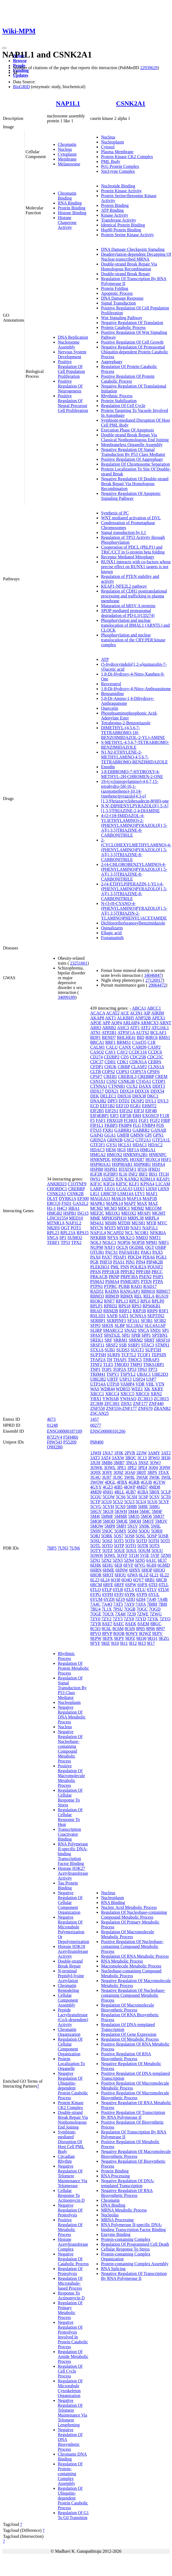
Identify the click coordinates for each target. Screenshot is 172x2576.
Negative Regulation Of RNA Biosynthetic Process (127, 2193)
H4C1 (62, 1208)
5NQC (107, 1531)
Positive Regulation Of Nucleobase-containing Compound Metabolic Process (132, 1946)
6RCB (161, 1579)
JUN (119, 1179)
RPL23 (53, 1232)
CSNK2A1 (130, 103)
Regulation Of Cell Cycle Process (70, 2371)
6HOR (95, 1575)
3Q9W (164, 1467)
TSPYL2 (128, 1374)
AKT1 (110, 1018)
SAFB (112, 1315)
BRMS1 (124, 1042)
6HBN (95, 1570)
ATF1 (135, 1027)
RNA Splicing (113, 2268)
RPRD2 (110, 1306)
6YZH (109, 1599)
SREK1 (96, 1340)
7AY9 (129, 1604)
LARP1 (96, 1188)
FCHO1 (131, 1120)
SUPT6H (98, 1354)
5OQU (144, 1531)
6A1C (151, 1560)
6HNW (122, 1570)
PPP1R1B (110, 1271)
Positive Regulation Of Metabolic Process (70, 2227)
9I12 (133, 1643)
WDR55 (123, 1389)
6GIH (151, 1565)
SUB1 (109, 1350)
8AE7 (107, 1623)
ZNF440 (156, 1403)
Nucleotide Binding (118, 186)
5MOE (122, 1521)
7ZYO (165, 1619)
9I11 (124, 1643)
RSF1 (163, 1310)
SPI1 (126, 1335)
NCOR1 (142, 1232)
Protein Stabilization (118, 400)
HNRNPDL (100, 1159)
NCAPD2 (115, 1232)
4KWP (129, 1487)
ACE (124, 1013)
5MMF (107, 1516)
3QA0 (130, 1472)
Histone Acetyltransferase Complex (73, 2244)
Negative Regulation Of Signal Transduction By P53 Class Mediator (133, 452)
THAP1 (120, 1359)
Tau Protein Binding (68, 1885)
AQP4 (116, 1022)
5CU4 (141, 1501)
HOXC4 (152, 1159)
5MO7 (158, 1516)
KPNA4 (147, 1184)
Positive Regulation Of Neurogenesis (70, 386)
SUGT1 (137, 1350)
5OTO (107, 1545)
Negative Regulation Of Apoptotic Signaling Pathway (131, 496)
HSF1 (166, 1159)
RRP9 (152, 1310)
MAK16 (118, 1198)
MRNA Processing (117, 2219)
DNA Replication (73, 337)
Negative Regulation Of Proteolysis (70, 2210)
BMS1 (164, 1037)
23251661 (78, 963)
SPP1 (146, 1335)
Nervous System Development (72, 354)
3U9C (118, 1477)
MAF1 (152, 1193)
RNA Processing (115, 2176)
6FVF (128, 1565)
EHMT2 (149, 1105)
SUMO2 (74, 1237)
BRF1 (110, 1042)
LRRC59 (108, 1193)
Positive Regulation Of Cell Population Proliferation (71, 369)
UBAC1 (144, 1374)
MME (95, 1218)
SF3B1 (147, 1320)
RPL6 (145, 1301)
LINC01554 (57, 1218)
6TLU (140, 1589)
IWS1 (95, 1179)
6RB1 (150, 1579)
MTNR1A (56, 1223)
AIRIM (157, 1013)
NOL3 (95, 1242)
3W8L (129, 1477)
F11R (164, 1115)
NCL (129, 1232)
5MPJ (121, 1526)
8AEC (118, 1623)
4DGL (110, 1482)
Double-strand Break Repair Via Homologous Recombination (129, 266)
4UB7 (131, 1492)
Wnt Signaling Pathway (121, 317)
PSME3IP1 (130, 1281)
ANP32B (143, 1018)
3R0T (141, 1472)
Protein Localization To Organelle (71, 2063)
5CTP (95, 1501)
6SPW (130, 1584)
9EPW (95, 1638)
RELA (148, 1296)
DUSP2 (137, 1101)
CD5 (124, 1057)
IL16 (123, 1174)
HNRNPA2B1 (135, 1154)
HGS (121, 1149)
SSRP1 (134, 1345)
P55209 (70, 1442)
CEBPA (154, 1062)
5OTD (141, 1540)
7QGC (142, 1609)
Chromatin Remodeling (68, 1988)
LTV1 (140, 1193)
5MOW (96, 1526)
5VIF (155, 1555)
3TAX (163, 1472)
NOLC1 (109, 1242)
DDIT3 (158, 1086)
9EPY (119, 1638)
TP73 (152, 1369)
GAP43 (96, 1135)
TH (109, 1359)
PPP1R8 (143, 1271)
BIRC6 (151, 1037)
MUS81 (138, 1223)
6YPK (130, 1594)
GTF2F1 (97, 1145)
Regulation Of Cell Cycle (123, 405)
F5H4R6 (70, 1437)
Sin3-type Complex (118, 171)
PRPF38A (129, 1276)
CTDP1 (158, 1081)
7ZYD (140, 1619)
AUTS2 (142, 1032)
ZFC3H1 (112, 1403)
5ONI (132, 1531)
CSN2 (111, 1081)
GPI (148, 1135)
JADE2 (107, 1179)
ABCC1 (154, 1008)
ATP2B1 (109, 1032)
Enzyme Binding (115, 2234)
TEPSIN (158, 1354)
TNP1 (95, 1369)
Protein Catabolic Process (123, 327)
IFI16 (142, 1169)
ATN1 (95, 1032)
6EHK (95, 1565)
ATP (105, 659)
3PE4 (142, 1467)
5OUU (157, 1550)
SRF (108, 1340)
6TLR (118, 1589)
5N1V (132, 1526)
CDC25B (138, 1057)
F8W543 (54, 1442)
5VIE (144, 1555)
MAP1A (134, 1198)
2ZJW (141, 1453)
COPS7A (138, 1071)
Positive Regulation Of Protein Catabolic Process (127, 378)
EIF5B (126, 1115)
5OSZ (107, 1540)
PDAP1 (120, 1257)
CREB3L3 (127, 1076)
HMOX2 (114, 1154)
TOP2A (119, 1369)
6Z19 (120, 1599)
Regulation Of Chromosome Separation (135, 464)
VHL (150, 1384)
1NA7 (107, 1453)
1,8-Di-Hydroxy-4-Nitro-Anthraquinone (136, 688)
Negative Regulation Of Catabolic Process (73, 2259)
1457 (94, 1419)
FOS (160, 1125)
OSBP (160, 1247)
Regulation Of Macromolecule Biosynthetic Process (127, 2007)
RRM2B (110, 1310)
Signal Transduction (118, 303)
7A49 (151, 1599)
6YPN (141, 1594)
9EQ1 (153, 1638)
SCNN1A (138, 1315)
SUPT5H (153, 1350)
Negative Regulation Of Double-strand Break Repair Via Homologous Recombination (134, 483)
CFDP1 (96, 1066)
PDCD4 (134, 1257)
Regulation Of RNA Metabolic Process (135, 1956)
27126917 (154, 980)
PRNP (114, 1276)
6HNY (135, 1570)
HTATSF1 (127, 1169)
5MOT (148, 1521)
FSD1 (67, 1203)
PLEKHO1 (99, 1267)
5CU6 (152, 1501)
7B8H (152, 1604)
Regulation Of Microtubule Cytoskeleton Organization (70, 2388)
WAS (94, 1389)
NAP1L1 (68, 103)
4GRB (133, 1482)
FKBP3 (110, 1125)
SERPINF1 (116, 1320)
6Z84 (140, 1599)
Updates (20, 75)
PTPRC (110, 1286)
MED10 (76, 1218)
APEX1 (158, 1018)
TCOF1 (144, 1354)
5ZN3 (118, 1560)
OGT (65, 1227)
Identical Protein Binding (123, 225)
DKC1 (152, 1096)
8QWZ (145, 1633)
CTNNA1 (98, 1086)
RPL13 (122, 1301)
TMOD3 (121, 1364)
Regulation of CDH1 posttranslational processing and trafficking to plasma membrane (134, 596)
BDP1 (95, 1037)
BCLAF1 (158, 1032)
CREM (161, 1076)
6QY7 (138, 1579)
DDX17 (97, 1091)
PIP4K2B (154, 1262)
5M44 (133, 1511)
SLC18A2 (135, 1325)
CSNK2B (75, 1193)
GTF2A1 (143, 1140)
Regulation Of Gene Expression (128, 2034)
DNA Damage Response (122, 298)
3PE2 (132, 1467)
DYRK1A (67, 1198)
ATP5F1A (126, 1032)
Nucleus (65, 149)
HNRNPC (158, 1154)
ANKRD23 (57, 1184)
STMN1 (162, 1345)
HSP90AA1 (100, 1164)
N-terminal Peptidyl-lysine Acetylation (71, 1976)
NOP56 (123, 1242)
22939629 (149, 67)
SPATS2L (112, 1335)
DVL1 (150, 1101)
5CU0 (106, 1501)
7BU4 (95, 1609)
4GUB (146, 1482)
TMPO (136, 1364)
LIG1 (95, 1193)
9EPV (157, 1633)
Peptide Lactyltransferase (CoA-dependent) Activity (73, 2017)
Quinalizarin (112, 928)
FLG (137, 1125)
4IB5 (118, 1487)
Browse (20, 60)
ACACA (97, 1013)
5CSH (132, 1497)
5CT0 (166, 1497)
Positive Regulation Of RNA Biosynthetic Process (126, 2056)
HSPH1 (110, 1169)
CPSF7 (96, 1076)
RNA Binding (70, 203)
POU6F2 (155, 1267)
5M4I (95, 1516)
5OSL (141, 1536)
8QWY (132, 1633)
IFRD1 (154, 1169)
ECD (94, 1105)
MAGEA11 (100, 1198)
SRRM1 (120, 1340)
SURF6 (113, 1354)
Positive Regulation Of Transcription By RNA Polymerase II (133, 2115)
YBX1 (95, 1398)
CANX (125, 1047)
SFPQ (95, 1325)
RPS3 (136, 1306)
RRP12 (125, 1310)
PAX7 (107, 1257)
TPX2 (76, 1242)
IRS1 (153, 1174)
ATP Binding (112, 210)
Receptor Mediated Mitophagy (127, 557)
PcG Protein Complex (120, 166)
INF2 (133, 1174)
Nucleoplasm (112, 142)
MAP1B (149, 1198)
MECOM (153, 1208)
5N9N (95, 1531)
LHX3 (139, 1188)
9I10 (115, 1643)
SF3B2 (160, 1320)
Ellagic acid (111, 932)
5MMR (120, 1516)
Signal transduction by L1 (123, 532)
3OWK (96, 1467)
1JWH (95, 1453)
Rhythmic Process (116, 395)
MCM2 (96, 1208)
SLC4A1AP (155, 1325)
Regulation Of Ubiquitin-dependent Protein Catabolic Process (73, 2498)
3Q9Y (107, 1472)
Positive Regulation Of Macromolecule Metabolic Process (71, 1776)
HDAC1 (139, 1145)
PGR (94, 1262)
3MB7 (119, 1462)
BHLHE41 (126, 1037)
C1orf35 (139, 1042)
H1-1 (51, 1208)
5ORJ (95, 1536)
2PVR (130, 1453)
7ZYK (152, 1619)
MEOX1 (112, 1213)
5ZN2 (106, 1560)
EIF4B (151, 1110)
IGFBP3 (110, 1174)
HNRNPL (120, 1159)
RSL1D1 (98, 1315)
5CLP (166, 1492)
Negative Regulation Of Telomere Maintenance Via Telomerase (72, 2176)
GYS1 (111, 1145)
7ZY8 (129, 1619)
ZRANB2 (162, 1408)
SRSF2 (112, 1345)
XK (147, 1389)
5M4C (145, 1511)
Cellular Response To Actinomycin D (71, 2195)
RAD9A (112, 1291)
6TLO (95, 1589)
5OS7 (118, 1536)
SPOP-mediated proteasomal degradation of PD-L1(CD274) (127, 613)
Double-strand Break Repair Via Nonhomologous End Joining (73, 2119)
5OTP (119, 1545)
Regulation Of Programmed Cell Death (135, 2244)
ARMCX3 (150, 1022)
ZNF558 (97, 1408)
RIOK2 (96, 1301)
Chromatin (67, 144)
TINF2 (96, 1364)
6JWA (132, 1575)
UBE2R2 (98, 1379)
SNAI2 (130, 1330)
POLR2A (138, 1267)
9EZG (164, 1638)
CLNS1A (156, 1066)
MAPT (130, 1203)
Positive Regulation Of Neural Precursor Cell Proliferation (73, 403)
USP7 (151, 1379)
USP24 (139, 1379)
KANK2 (131, 1179)
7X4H (120, 1614)
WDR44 (107, 1389)
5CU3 (129, 1501)
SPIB (136, 1335)
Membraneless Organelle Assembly (132, 444)
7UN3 (63, 1548)
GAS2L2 (80, 1203)
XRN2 (156, 1393)
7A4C (95, 1604)
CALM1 (97, 1047)
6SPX (142, 1584)
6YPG (95, 1594)
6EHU (107, 1565)
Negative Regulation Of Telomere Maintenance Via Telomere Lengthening (72, 2412)
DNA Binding (113, 2205)
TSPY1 (112, 1374)
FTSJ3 (95, 1130)
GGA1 (110, 1135)
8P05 (140, 1628)
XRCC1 (97, 1393)
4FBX (122, 1482)
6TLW (163, 1589)
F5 (92, 1120)
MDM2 (137, 1208)
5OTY (95, 1550)
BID (140, 1037)
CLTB (95, 1071)
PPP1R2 (127, 1271)
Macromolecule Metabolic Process (131, 1966)
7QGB (129, 1609)
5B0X (154, 1492)
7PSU (118, 1609)
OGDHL (136, 1247)
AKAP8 (97, 1018)
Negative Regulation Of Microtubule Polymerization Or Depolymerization (73, 1929)
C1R (151, 1042)
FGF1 (144, 1120)
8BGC (155, 1623)
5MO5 (133, 1516)
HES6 (111, 1149)
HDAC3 (97, 1149)
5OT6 (130, 1540)
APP (106, 1022)
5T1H (134, 1555)
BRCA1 (97, 1042)
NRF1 (163, 1242)
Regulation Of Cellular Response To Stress (70, 1797)
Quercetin (109, 708)
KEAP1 (163, 1179)
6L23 (94, 1579)
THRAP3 (151, 1359)
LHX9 (163, 1188)
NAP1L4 (98, 1232)
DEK (94, 1096)
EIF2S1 (111, 1110)
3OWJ (155, 1462)
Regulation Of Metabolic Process (130, 2039)
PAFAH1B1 (129, 1252)
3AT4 (106, 1457)
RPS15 (82, 1232)
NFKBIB (98, 1237)
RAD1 (136, 1286)
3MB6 (107, 1462)
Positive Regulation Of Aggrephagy (132, 459)
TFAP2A (98, 1359)
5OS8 (129, 1536)
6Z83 (130, 1599)
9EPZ (130, 1638)
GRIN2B (115, 1140)
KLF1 (134, 1184)
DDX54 (157, 1091)
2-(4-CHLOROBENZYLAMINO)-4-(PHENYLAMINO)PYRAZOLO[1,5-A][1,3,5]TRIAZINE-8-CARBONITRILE (134, 871)
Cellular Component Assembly (68, 2000)
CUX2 (132, 1086)
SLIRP (96, 1330)
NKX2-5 (127, 1237)
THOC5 (135, 1359)
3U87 (107, 1477)
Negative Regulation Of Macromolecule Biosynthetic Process (136, 2154)
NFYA (112, 1237)
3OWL (110, 1467)
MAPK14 (114, 1203)
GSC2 (129, 1140)
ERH (136, 1115)
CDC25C (155, 1057)
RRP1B (139, 1310)
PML (115, 1267)
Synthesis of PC (115, 513)
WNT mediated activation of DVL (131, 518)
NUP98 (96, 1247)
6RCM (96, 1584)
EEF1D (122, 1105)
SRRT (149, 1340)
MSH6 (111, 1223)
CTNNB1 (117, 1086)
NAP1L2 (73, 1223)
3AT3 (95, 1457)
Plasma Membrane (117, 151)
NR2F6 (53, 1227)
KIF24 (109, 1184)
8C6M (118, 1628)
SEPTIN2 (155, 1315)
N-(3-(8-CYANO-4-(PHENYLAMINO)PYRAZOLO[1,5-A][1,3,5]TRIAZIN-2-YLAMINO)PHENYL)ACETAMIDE (134, 910)
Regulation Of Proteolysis (70, 2271)
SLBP (119, 1325)
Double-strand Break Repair (125, 273)
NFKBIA (158, 1232)
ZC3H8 (96, 1403)
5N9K (144, 1526)
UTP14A (98, 1384)
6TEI (153, 1584)
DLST (52, 1198)
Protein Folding (114, 288)
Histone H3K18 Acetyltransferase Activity (73, 1951)
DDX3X (142, 1091)
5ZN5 (140, 1560)
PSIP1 (158, 1276)
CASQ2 (97, 1052)
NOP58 (138, 1242)
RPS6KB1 (151, 1306)
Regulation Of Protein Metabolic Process (73, 1668)
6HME (108, 1570)
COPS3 (122, 1071)
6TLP (107, 1589)
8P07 (160, 1628)
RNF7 (109, 1301)
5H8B (131, 1506)
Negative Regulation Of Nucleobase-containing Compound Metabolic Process (70, 1746)
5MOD (109, 1521)
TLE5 (108, 1364)
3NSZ (143, 1462)
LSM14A (125, 1193)
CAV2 (122, 1052)
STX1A (96, 1350)
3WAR (142, 1477)
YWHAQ (128, 1398)
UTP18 (113, 1384)
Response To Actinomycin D (71, 2295)
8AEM (143, 1623)
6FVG (140, 1565)
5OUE (119, 1550)
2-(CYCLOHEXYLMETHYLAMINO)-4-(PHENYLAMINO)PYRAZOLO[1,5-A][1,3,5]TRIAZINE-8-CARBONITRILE (136, 850)
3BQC (130, 1457)
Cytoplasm (67, 154)
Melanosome (69, 164)
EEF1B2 (107, 1105)
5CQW (109, 1497)
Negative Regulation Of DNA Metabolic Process (72, 1714)
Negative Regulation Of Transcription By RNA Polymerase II (134, 2276)
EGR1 (135, 1105)
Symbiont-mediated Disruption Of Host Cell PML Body (71, 2142)
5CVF (163, 1501)
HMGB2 (54, 1213)
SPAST (96, 1335)
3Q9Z (118, 1472)
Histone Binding (72, 212)
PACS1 (111, 1252)
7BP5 (52, 1548)
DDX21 (112, 1091)
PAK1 (146, 1252)
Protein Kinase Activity (121, 190)
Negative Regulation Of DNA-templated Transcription (127, 2183)
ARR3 (95, 1027)
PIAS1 (119, 1262)
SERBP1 (98, 1320)
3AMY (154, 1453)
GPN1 (158, 1135)
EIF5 (114, 1115)
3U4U (95, 1477)
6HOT (108, 1575)
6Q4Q (127, 1579)
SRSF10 (162, 1340)
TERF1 (53, 1242)
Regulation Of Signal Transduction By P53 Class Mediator (72, 1688)
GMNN (137, 1135)
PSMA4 (112, 1281)
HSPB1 (69, 1213)
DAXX (145, 1086)
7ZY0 (95, 1619)
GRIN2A (98, 1140)
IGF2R (96, 1174)
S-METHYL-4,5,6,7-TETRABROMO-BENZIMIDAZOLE (135, 745)
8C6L (107, 1628)
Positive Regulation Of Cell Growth (132, 342)
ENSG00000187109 (64, 1431)
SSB (123, 1345)
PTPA (158, 1281)
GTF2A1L (161, 1140)
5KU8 (108, 1511)
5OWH (96, 1555)
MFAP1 (144, 1213)
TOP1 (106, 1369)
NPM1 (151, 1242)
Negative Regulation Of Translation (132, 322)
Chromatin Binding (67, 195)
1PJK (118, 1453)
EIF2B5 (97, 1110)
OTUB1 (97, 1252)
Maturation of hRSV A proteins (128, 605)
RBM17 (163, 1291)
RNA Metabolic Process (122, 1961)
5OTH (153, 1540)
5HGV (95, 1511)
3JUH (95, 1462)
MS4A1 (97, 1223)
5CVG (95, 1506)
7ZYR (95, 1623)
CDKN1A (138, 1062)
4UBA (142, 1492)
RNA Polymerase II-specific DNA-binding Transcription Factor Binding (133, 2227)
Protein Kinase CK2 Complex (127, 156)
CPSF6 (153, 1071)
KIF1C (96, 1184)
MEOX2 (128, 1213)
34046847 (152, 975)
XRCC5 (127, 1393)
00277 (95, 1425)
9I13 (142, 1643)
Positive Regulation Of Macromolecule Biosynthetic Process (135, 2095)
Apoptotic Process (117, 293)
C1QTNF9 (77, 1184)
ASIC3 (123, 1027)
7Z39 (131, 1614)
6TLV (152, 1589)
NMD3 (142, 1237)
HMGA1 (147, 1149)
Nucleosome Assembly (68, 344)
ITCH (164, 1174)
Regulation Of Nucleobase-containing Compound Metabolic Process (134, 1914)
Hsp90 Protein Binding (121, 230)
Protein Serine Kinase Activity (127, 234)
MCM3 (110, 1208)
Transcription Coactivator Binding (69, 1834)
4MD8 (154, 1487)
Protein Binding (71, 208)
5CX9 (120, 1506)
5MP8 (109, 1526)
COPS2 (108, 1071)
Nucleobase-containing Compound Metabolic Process (131, 1973)
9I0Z (105, 1643)
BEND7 (109, 1037)
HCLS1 (125, 1145)
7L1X (107, 1609)
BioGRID (21, 86)
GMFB (123, 1135)
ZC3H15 (161, 1398)
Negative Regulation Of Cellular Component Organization (70, 1902)
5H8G (154, 1506)
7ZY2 (106, 1619)
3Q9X (95, 1472)
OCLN (122, 1247)
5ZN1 (95, 1560)
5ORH (157, 1531)
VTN (159, 1384)
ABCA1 (139, 1008)
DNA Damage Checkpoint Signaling (132, 249)
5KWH (120, 1511)
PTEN (146, 1281)
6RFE (108, 1584)
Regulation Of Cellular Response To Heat (70, 1817)
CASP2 (154, 1047)
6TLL (164, 1584)
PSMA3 (97, 1281)
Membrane (67, 159)
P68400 (96, 1442)
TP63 (142, 1369)
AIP (147, 1013)
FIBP (165, 1120)
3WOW (96, 1482)
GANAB (158, 1130)
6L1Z (144, 1575)
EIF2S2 (126, 1110)
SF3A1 (133, 1320)
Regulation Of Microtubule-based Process (70, 2283)
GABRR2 (140, 1130)
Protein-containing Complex (125, 2239)
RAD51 (97, 1291)
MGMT (159, 1213)
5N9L (156, 1526)
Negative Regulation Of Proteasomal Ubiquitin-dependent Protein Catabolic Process (134, 352)
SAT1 (123, 1315)
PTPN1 (96, 1286)
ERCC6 (53, 1203)
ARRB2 (109, 1027)
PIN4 (140, 1262)
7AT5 (118, 1604)
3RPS (152, 1472)
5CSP (143, 1497)
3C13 (142, 1457)
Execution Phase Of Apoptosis (127, 430)
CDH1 (110, 1062)
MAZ (153, 1203)
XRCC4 (112, 1393)
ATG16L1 (160, 1027)
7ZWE (143, 1614)
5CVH (108, 1506)
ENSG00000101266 (107, 1431)
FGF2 (155, 1120)
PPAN (95, 1271)
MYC (162, 1223)
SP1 (62, 1237)
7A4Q (107, 1604)
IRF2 (143, 1174)
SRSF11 (97, 1345)
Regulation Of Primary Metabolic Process (70, 2310)
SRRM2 (136, 1340)
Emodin (108, 766)
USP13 (125, 1379)
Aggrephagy (111, 361)
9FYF (95, 1643)
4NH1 (108, 1492)
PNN (124, 1267)
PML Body (110, 161)
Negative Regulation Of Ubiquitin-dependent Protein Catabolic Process (73, 2085)
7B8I (162, 1604)
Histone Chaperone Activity (67, 222)
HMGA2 (98, 1154)
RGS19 (161, 1296)
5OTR (142, 1545)
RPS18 (124, 1306)
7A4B (162, 1599)
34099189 (66, 997)
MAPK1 (97, 1203)
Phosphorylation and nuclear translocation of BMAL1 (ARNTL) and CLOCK (135, 625)
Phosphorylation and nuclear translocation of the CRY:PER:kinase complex (133, 640)
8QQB (119, 1633)
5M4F (157, 1511)
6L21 (154, 1575)
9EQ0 (141, 1638)
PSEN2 (145, 1276)
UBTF (112, 1379)
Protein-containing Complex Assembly (134, 2263)
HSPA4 (158, 1164)
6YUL (153, 1594)
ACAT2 (113, 1013)
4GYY (95, 1487)
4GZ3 (108, 1487)
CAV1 (110, 1052)
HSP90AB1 (122, 1164)
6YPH (107, 1594)
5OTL (95, 1545)
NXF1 (109, 1247)
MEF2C (97, 1213)
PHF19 (106, 1262)
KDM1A (147, 1179)
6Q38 (115, 1579)
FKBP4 (125, 1125)
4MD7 (142, 1487)
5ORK (107, 1536)
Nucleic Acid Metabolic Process (129, 1907)
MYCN (96, 1227)
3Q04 (153, 1467)
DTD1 (124, 1101)
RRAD (96, 1310)
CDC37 (96, 1062)
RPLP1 (96, 1306)
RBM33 (97, 1296)
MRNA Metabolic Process (124, 2210)
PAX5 (157, 1252)
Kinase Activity (114, 215)
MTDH (124, 1223)
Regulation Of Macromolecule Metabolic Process (127, 1934)
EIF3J (139, 1110)
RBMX (126, 1296)
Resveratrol (111, 683)
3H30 (166, 1457)
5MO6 (146, 1516)
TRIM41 (97, 1374)
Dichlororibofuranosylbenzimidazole (133, 923)
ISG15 (83, 1213)
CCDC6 (155, 1052)
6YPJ (118, 1594)
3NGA (131, 1462)
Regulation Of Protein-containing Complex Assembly (70, 2474)
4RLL (119, 1492)
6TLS (129, 1589)
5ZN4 (129, 1560)
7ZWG (156, 1614)
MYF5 (110, 1227)
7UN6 (74, 1548)
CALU (112, 1047)
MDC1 (124, 1208)
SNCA (52, 1237)
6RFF (119, 1584)
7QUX (108, 1614)
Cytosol (107, 147)
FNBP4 (148, 1125)
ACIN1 (136, 1013)
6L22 (164, 1575)
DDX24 (127, 1091)
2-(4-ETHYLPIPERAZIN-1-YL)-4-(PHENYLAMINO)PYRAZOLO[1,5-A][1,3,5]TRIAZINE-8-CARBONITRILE (134, 891)
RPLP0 (158, 1301)
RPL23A (67, 1232)
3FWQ (154, 1457)
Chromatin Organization (69, 2032)
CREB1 (110, 1076)
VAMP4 (127, 1384)
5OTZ (107, 1550)
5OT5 (119, 1540)
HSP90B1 (142, 1164)
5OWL (110, 1555)
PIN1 (130, 1262)
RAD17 (150, 1286)
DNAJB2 (98, 1101)
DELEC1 (108, 1096)
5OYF (122, 1555)
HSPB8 (96, 1169)
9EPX (108, 1638)
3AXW (118, 1457)
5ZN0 (166, 1555)
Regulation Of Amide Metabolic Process (73, 2356)
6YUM (96, 1599)
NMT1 (155, 1237)
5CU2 (118, 1501)
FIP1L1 (96, 1125)
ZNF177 (140, 1403)
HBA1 (74, 1208)
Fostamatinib (112, 937)
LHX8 (151, 1188)
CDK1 (122, 1062)
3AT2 (166, 1453)
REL (138, 1296)
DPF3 (112, 1101)
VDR (140, 1384)
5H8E (143, 1506)
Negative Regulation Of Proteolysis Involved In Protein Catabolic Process (73, 2334)
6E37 (162, 1560)
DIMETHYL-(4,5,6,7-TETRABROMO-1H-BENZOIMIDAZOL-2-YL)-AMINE (133, 732)
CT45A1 (143, 1081)
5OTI (165, 1540)
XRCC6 (142, 1393)
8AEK (130, 1623)
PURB (124, 1286)
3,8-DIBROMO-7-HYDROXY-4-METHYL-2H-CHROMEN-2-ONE (132, 774)
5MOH (135, 1521)
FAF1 (101, 1120)
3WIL (166, 1477)
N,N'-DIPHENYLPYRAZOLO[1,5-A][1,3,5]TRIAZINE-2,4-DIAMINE (134, 808)
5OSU (95, 1540)
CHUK (110, 1066)
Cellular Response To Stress (125, 2249)
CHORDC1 (57, 1188)
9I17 (151, 1643)
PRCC (157, 1271)
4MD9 (95, 1492)
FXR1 (108, 1130)
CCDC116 (138, 1052)
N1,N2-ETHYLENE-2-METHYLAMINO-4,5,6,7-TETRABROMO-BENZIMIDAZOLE (134, 757)
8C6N (130, 1628)
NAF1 (135, 1227)
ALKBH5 (125, 1018)
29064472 (157, 985)
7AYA (140, 1604)
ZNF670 (145, 1408)
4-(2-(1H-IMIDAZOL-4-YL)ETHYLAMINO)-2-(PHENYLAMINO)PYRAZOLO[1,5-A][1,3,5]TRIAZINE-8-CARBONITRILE (134, 825)
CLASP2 (139, 1066)
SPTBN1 (160, 1335)
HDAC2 (155, 1145)
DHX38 (139, 1096)
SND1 (155, 1330)
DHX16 (124, 1096)
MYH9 (123, 1227)
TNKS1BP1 (153, 1364)
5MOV (161, 1521)
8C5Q (95, 1628)
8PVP (107, 1633)
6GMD (163, 1565)
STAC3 (147, 1345)
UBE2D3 (160, 1374)
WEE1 (137, 1389)
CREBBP (76, 1188)
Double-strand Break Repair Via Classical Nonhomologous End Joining (134, 437)
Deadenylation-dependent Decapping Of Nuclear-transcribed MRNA (136, 256)
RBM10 (148, 1291)
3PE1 (121, 1467)
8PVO (95, 1633)
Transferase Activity (118, 220)
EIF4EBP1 (99, 1115)
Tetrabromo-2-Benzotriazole (125, 723)
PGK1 (161, 1257)
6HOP (147, 1570)
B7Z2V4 (54, 1437)
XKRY (157, 1389)
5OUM (144, 1550)
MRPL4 (152, 1218)
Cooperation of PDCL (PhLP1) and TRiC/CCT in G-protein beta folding (132, 549)
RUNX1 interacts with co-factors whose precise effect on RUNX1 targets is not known (136, 566)
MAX (142, 1203)
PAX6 (95, 1257)
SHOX (108, 1325)
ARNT (165, 1022)
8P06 (150, 1628)
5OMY (120, 1531)
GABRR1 (122, 1130)
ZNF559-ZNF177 (121, 1408)
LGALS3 (124, 1188)
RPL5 (134, 1301)
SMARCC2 (113, 1330)
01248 (52, 1425)
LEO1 (109, 1188)
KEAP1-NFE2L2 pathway (124, 586)
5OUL (131, 1550)
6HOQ (159, 1570)
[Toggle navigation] (4, 48)
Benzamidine (112, 693)
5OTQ (130, 1545)
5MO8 (95, 1521)
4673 (51, 1419)
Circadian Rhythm (66, 2159)
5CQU (95, 1497)
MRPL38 (136, 1218)
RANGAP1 (130, 1291)
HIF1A (133, 1149)
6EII (118, 1565)
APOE (95, 1022)
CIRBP (124, 1066)
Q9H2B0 (55, 1447)
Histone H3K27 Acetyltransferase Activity (73, 1873)
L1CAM (162, 1184)
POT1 (76, 1227)
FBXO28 (115, 1120)
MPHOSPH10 (114, 1218)
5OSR (163, 1536)
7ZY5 (118, 1619)
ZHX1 (126, 1403)
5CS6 (121, 1497)
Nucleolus (110, 2215)
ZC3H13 (145, 1398)
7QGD (155, 1609)
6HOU (120, 1575)
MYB (151, 1223)
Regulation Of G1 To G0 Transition (73, 2515)
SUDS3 (122, 1350)
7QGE (95, 1614)
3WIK (154, 1477)
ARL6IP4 (131, 1022)
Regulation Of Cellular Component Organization (70, 2046)
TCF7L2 (128, 1354)
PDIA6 (148, 1257)
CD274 (96, 1057)
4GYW (159, 1482)
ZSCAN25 (99, 1413)
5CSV (154, 1497)
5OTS (154, 1545)
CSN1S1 (97, 1081)
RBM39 (112, 1296)
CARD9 (139, 1047)
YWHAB (111, 1398)
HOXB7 (137, 1159)
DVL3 (162, 1101)
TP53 (65, 1242)
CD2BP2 (112, 1057)
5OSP (152, 1536)
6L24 (105, 1579)
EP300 (83, 1198)
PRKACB (98, 1276)
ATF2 (145, 1027)
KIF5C (122, 1184)
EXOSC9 (150, 1115)
